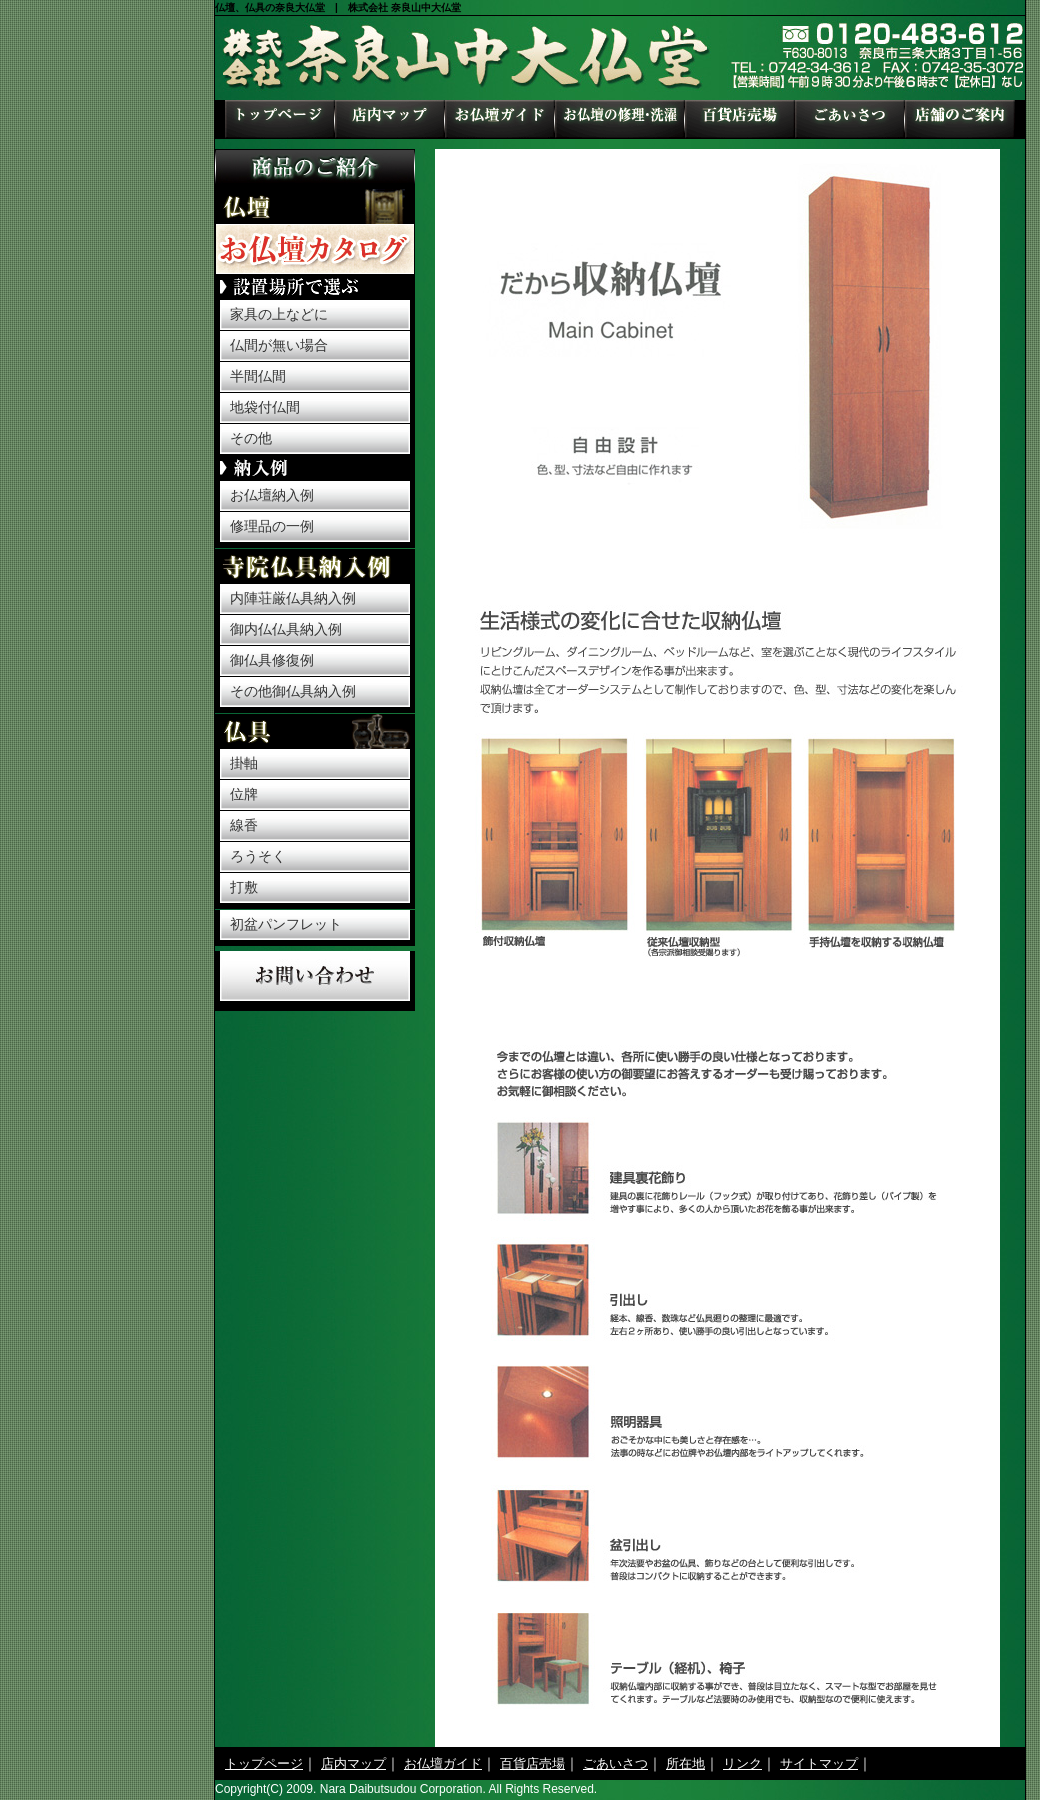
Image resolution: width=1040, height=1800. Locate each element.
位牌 (244, 794)
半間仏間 (258, 376)
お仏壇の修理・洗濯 (620, 119)
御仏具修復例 (272, 660)
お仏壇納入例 (272, 495)
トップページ (280, 119)
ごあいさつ (850, 119)
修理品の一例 (272, 526)
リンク (742, 1763)
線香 (244, 825)
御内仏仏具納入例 (286, 629)
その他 (251, 438)
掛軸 (244, 763)
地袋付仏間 (265, 407)
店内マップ (390, 119)
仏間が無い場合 (279, 345)
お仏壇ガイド (500, 119)
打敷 (244, 887)
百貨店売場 (740, 119)
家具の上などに (279, 314)
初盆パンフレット (286, 924)
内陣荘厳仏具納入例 (293, 598)
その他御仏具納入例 (293, 691)
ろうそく (258, 856)
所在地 (960, 119)
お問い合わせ (315, 976)
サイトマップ (819, 1763)
